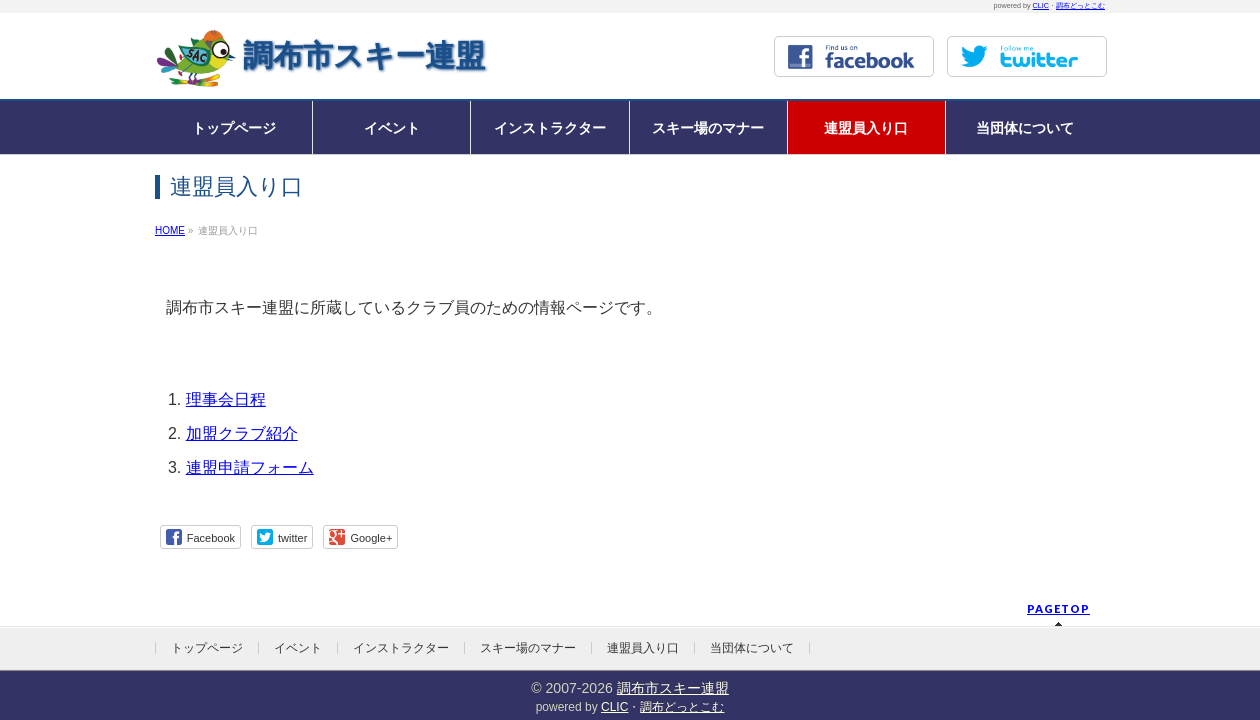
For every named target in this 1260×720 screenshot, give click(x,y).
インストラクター (401, 648)
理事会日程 (226, 399)
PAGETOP (1058, 608)
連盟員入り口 (643, 648)
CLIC (1041, 5)
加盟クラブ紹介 (242, 433)
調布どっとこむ (1080, 5)
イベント (298, 648)
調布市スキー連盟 (364, 55)
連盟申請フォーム (250, 467)
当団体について (752, 648)
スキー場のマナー (528, 648)
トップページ (207, 648)
